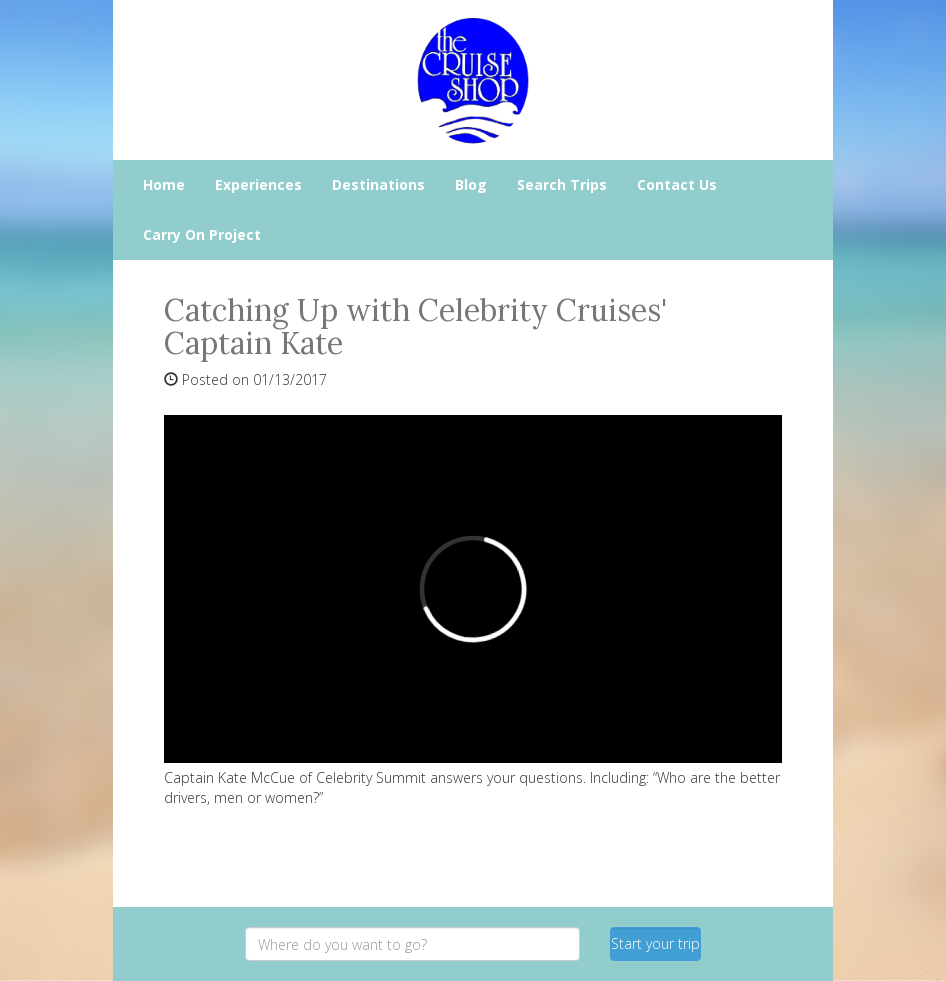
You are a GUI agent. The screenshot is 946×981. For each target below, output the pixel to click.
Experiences (258, 184)
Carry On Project (202, 234)
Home (164, 184)
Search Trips (562, 184)
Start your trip (655, 943)
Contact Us (677, 184)
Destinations (378, 184)
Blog (471, 184)
